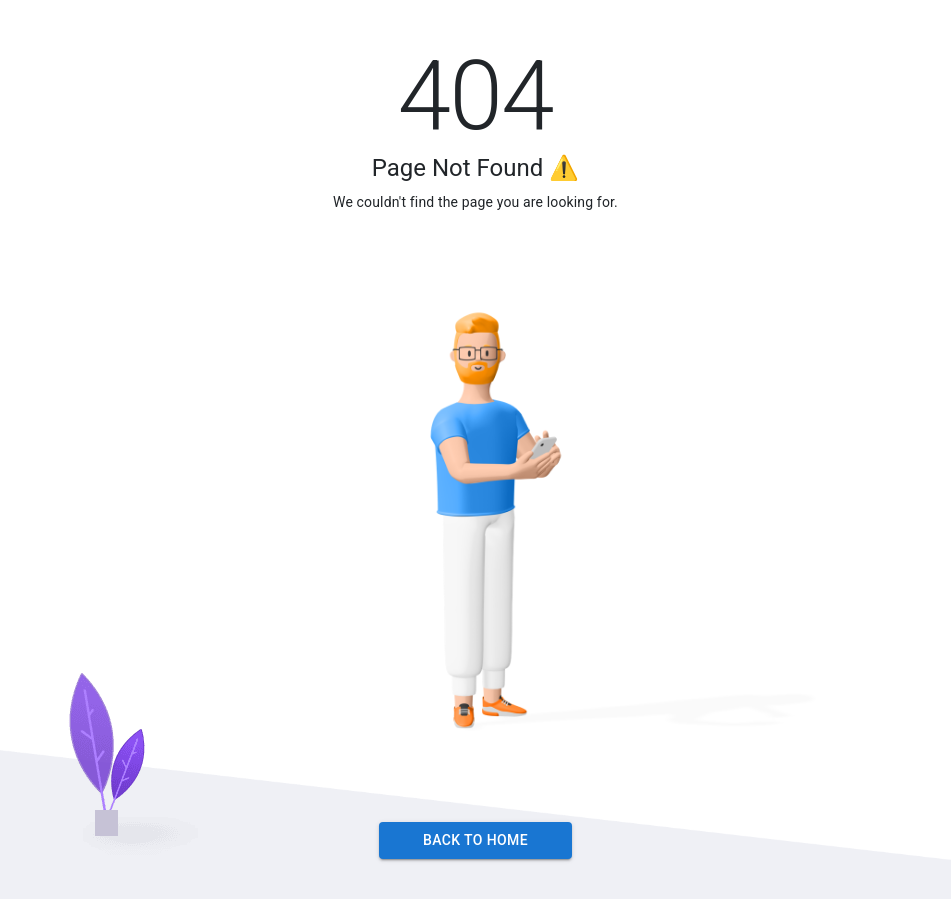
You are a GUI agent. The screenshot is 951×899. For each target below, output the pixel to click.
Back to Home (475, 840)
